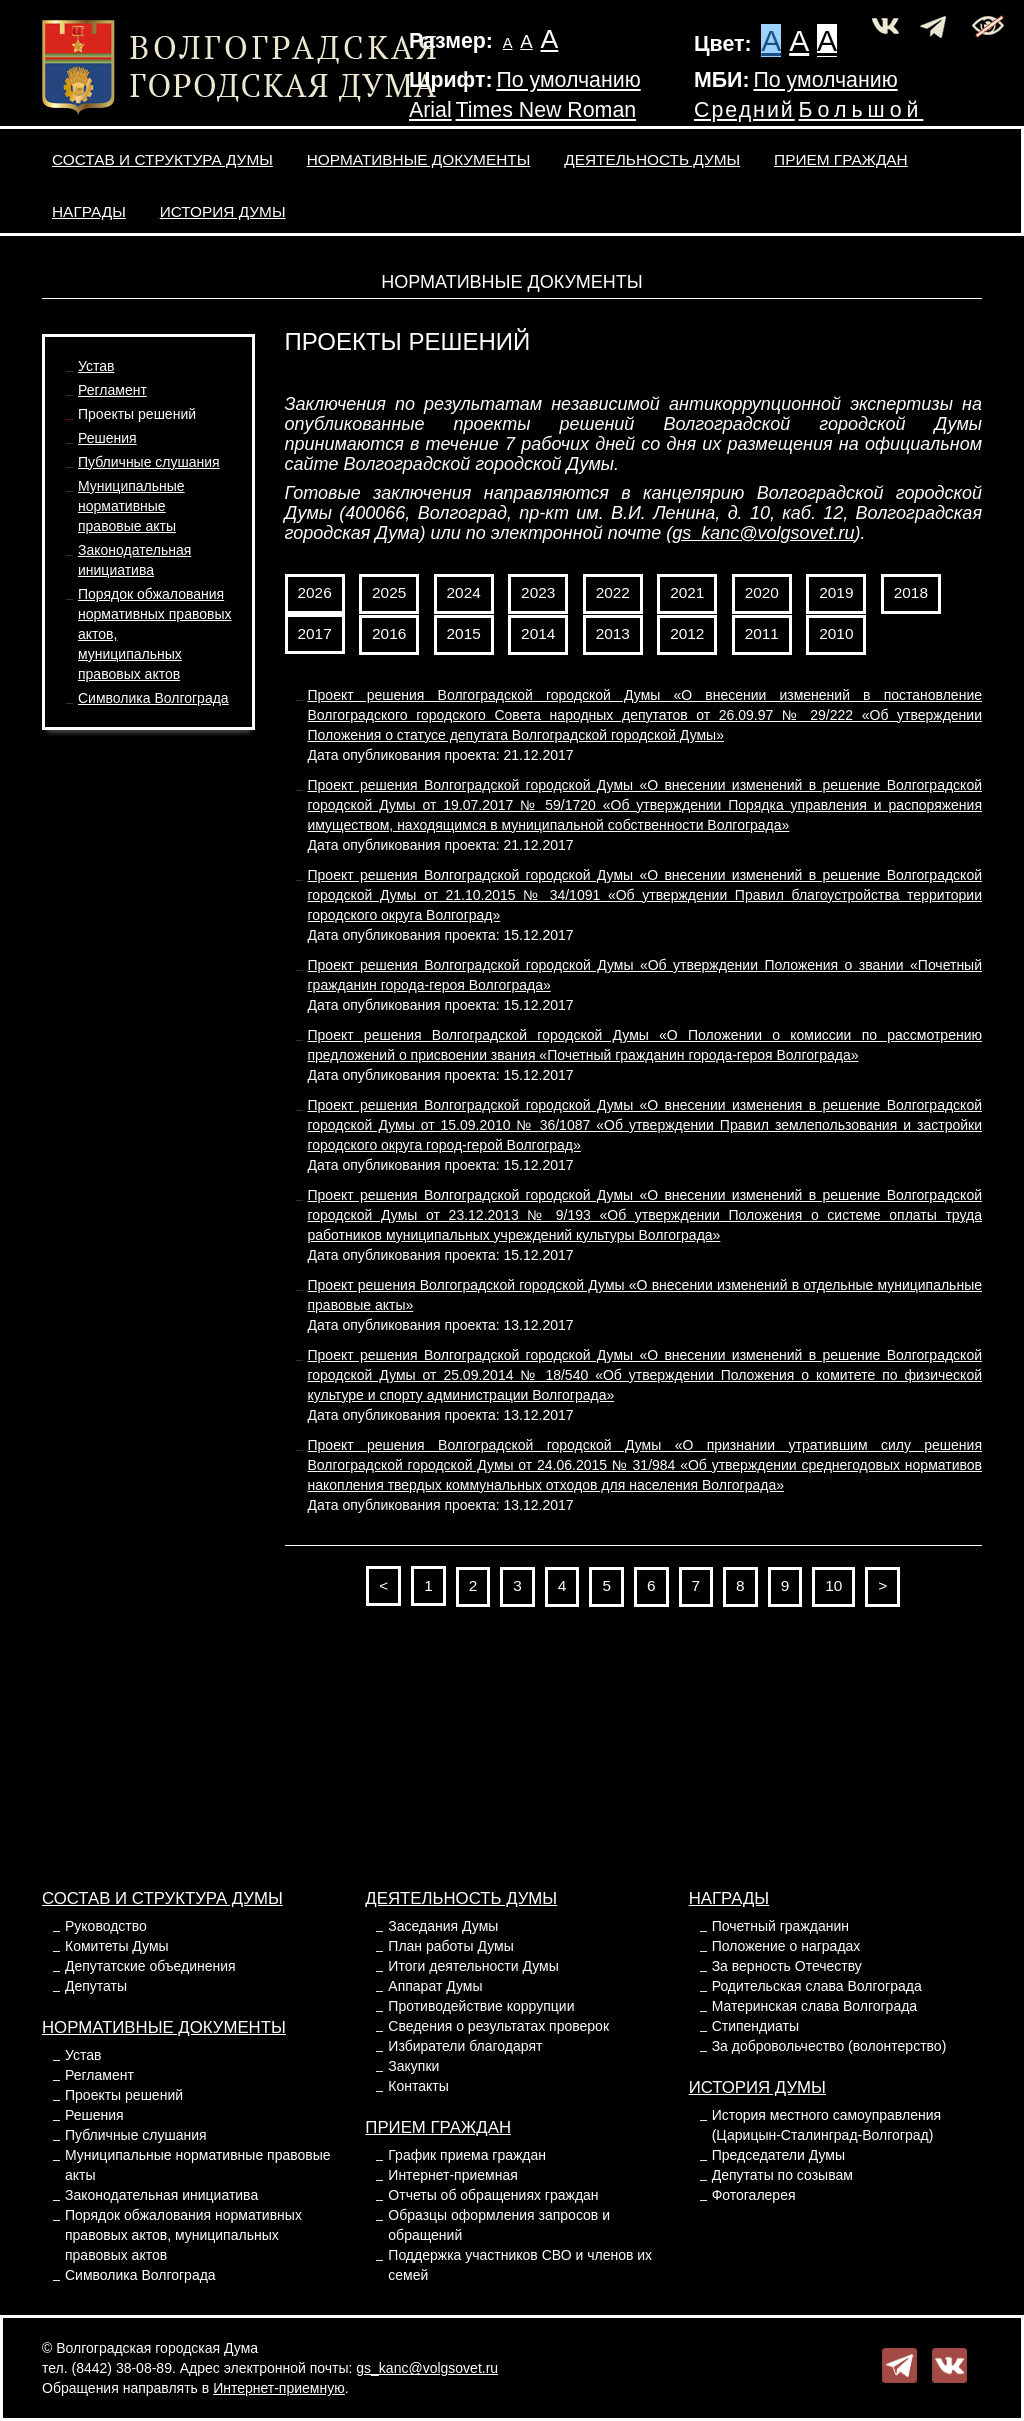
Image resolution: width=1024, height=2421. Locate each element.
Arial (430, 110)
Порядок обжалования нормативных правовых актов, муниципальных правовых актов (183, 2235)
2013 (613, 633)
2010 (836, 633)
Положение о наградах (786, 1946)
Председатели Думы (778, 2155)
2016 (389, 633)
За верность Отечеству (787, 1966)
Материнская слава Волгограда (814, 2006)
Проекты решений (137, 414)
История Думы (223, 211)
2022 (613, 592)
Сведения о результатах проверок (498, 2026)
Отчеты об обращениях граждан (493, 2195)
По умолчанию (568, 80)
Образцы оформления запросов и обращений (499, 2225)
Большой (861, 110)
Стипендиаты (755, 2026)
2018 (911, 592)
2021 (687, 592)
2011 (762, 633)
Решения (107, 438)
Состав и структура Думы (162, 159)
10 (833, 1585)
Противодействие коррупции (481, 2006)
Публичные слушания (149, 462)
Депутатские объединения (150, 1966)
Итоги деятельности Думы (473, 1966)
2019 (836, 592)
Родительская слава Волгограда (817, 1986)
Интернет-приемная (452, 2175)
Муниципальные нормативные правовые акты (131, 506)
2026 (315, 592)
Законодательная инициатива (161, 2195)
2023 (538, 592)
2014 (538, 633)
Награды (89, 211)
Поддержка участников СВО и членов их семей (520, 2265)
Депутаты (96, 1986)
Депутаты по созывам (782, 2175)
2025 (389, 592)
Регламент (112, 390)
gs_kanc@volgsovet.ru (763, 533)
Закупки (413, 2066)
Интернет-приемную (279, 2388)
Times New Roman (546, 110)
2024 (464, 592)
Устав (96, 366)
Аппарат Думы (435, 1986)
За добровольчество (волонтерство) (829, 2046)
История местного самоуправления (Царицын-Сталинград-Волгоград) (826, 2125)
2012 (687, 633)
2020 (762, 592)
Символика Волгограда (153, 698)
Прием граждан (841, 159)
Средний (744, 110)
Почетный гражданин (780, 1926)
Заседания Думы (443, 1926)
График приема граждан (467, 2155)
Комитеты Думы (117, 1946)
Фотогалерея (754, 2195)
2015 (464, 633)
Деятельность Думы (652, 159)
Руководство (106, 1926)
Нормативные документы (419, 159)
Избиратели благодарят (465, 2046)
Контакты (418, 2086)
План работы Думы (450, 1946)
